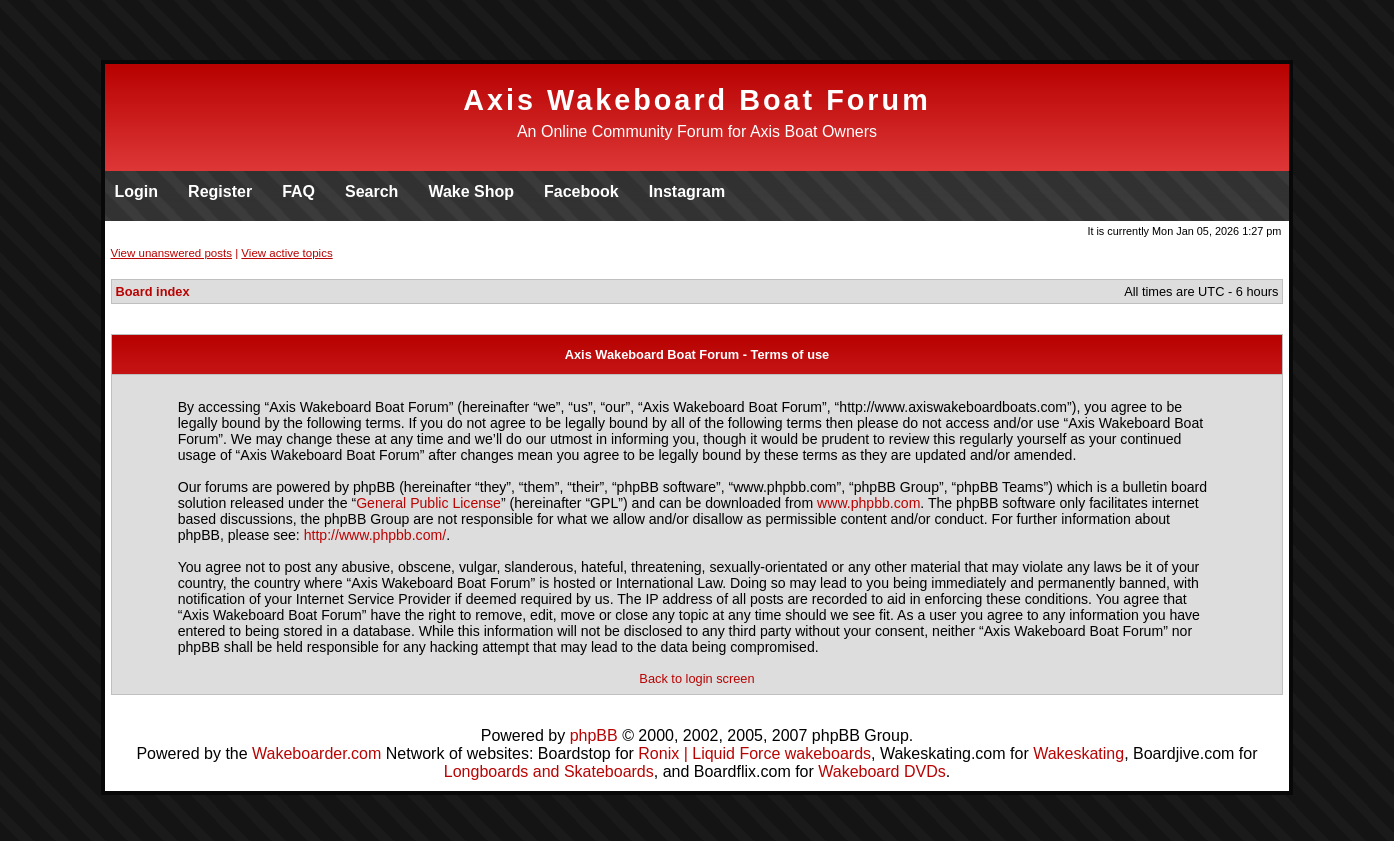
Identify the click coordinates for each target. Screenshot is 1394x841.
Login (137, 191)
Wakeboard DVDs (881, 771)
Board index (153, 291)
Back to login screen (696, 678)
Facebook (581, 191)
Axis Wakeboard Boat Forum (697, 100)
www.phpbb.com (868, 503)
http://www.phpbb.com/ (375, 535)
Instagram (687, 191)
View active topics (286, 253)
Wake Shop (471, 191)
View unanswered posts (171, 253)
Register (220, 191)
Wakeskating (1078, 753)
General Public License (428, 503)
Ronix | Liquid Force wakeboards (754, 753)
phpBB (594, 735)
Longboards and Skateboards (549, 771)
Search (371, 191)
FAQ (298, 191)
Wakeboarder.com (316, 753)
